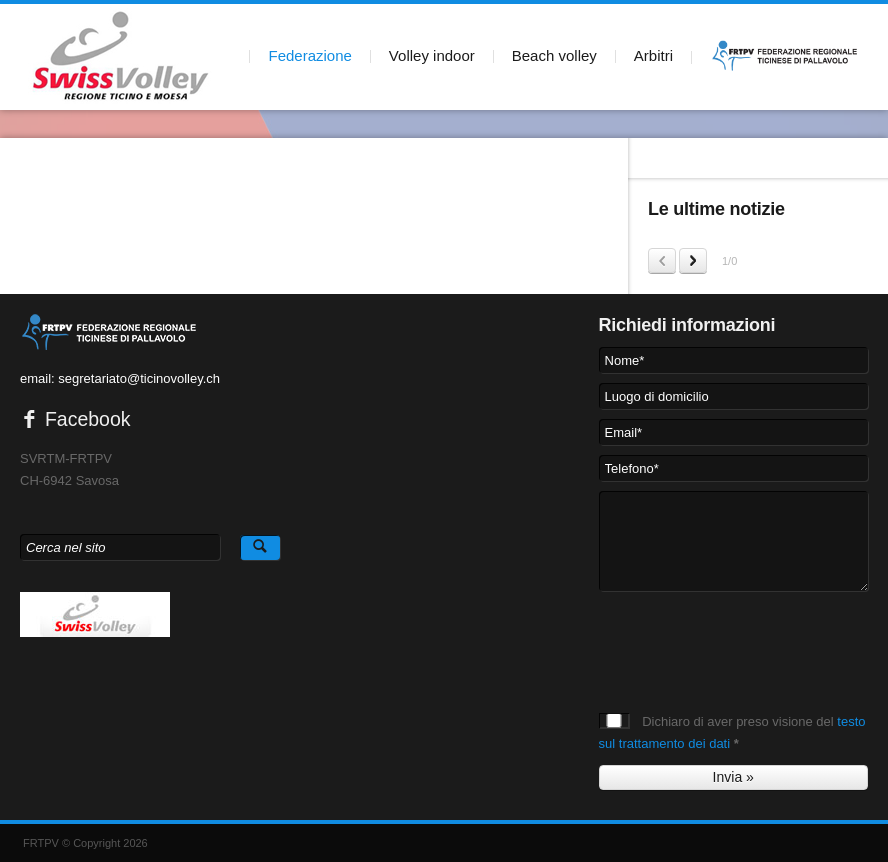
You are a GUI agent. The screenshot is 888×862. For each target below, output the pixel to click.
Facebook (75, 419)
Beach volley (554, 55)
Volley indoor (432, 55)
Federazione (309, 55)
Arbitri (653, 55)
